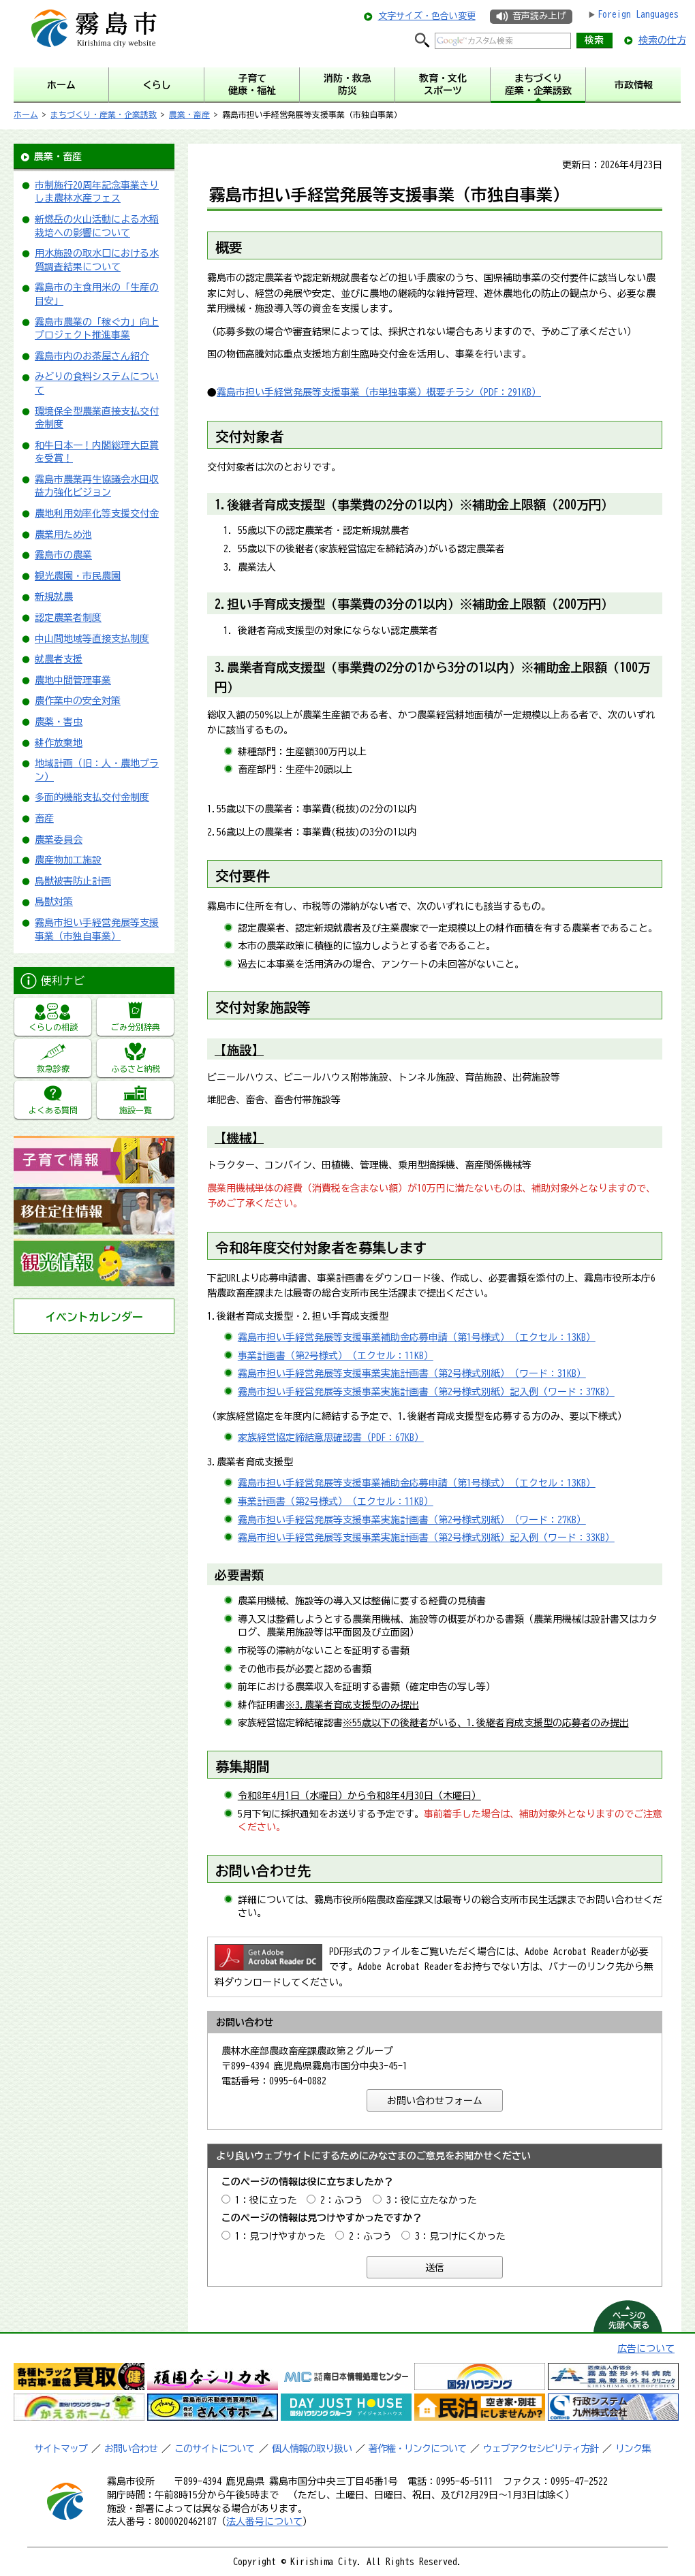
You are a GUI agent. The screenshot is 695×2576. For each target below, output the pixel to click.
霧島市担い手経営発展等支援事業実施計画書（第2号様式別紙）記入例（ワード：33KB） (426, 1537)
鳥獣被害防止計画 (73, 881)
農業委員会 (58, 839)
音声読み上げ (539, 16)
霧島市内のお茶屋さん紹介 (92, 356)
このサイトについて (214, 2448)
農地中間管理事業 (73, 680)
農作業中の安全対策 (78, 700)
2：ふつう (341, 2200)
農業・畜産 (189, 114)
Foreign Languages (638, 14)
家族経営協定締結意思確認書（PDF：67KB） (331, 1437)
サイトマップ (60, 2448)
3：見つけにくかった (460, 2236)
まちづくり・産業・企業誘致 (103, 114)
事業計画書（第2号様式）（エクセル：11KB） (335, 1356)
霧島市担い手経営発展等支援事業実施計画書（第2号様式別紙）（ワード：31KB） (412, 1373)
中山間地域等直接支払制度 (92, 638)
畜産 (44, 818)
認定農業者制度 (68, 617)
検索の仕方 (662, 40)
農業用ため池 (63, 534)
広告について (646, 2348)
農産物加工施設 (68, 860)
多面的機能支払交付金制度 (92, 797)
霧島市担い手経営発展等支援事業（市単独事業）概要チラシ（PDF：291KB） (379, 392)
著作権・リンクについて (417, 2448)
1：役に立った (266, 2200)
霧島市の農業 (63, 555)
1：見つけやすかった (280, 2236)
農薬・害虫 (58, 722)
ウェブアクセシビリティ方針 (540, 2448)
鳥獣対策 (54, 901)
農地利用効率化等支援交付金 (97, 513)
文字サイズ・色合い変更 (427, 16)
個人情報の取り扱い (312, 2448)
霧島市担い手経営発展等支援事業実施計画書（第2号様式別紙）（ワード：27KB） (412, 1520)
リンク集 (633, 2448)
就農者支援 (58, 659)
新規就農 (54, 596)
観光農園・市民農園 (78, 576)
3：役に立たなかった (431, 2200)
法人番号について (264, 2521)
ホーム (26, 114)
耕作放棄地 (58, 743)
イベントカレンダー (94, 1316)
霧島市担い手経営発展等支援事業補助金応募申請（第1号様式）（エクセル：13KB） (417, 1337)
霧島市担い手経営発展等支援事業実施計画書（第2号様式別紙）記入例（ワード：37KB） (426, 1392)
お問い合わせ (130, 2448)
